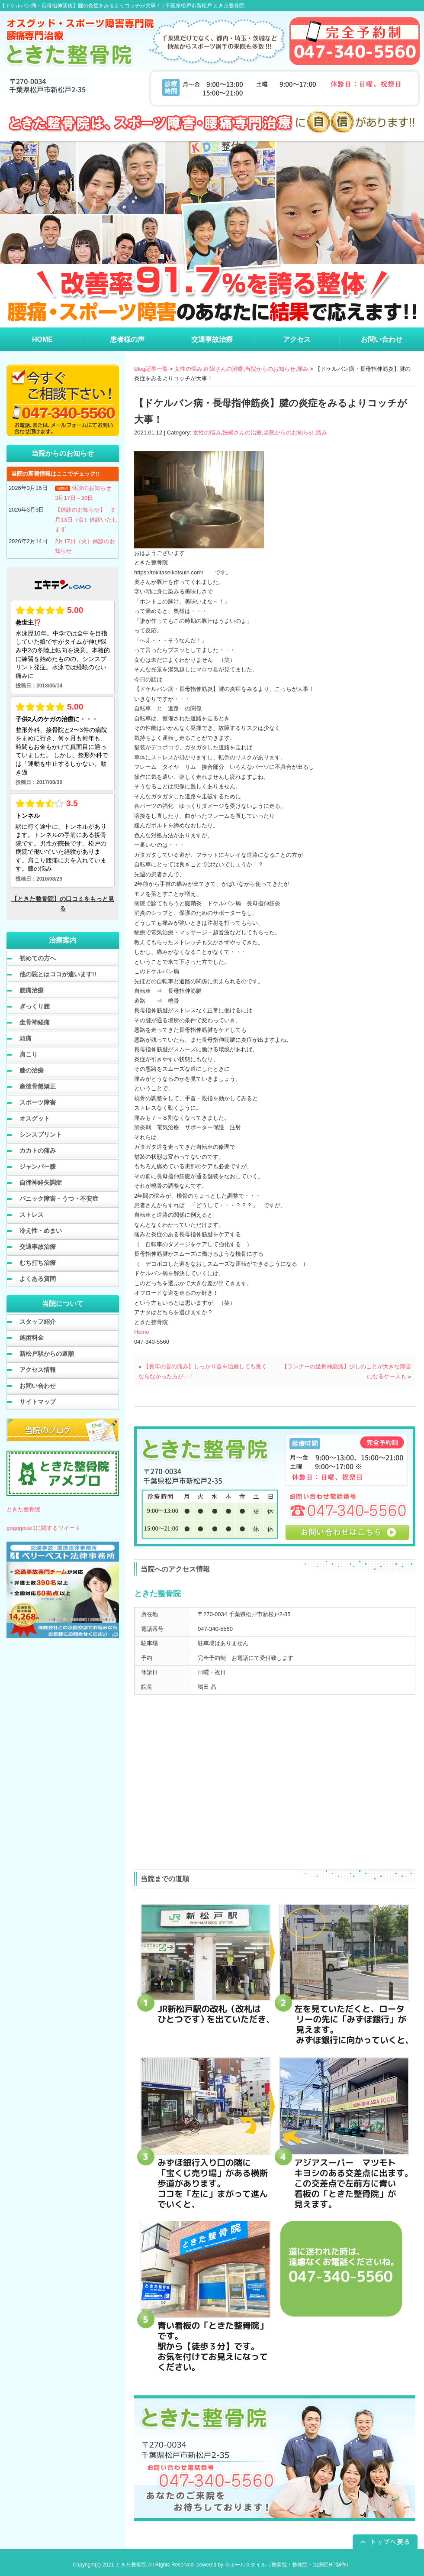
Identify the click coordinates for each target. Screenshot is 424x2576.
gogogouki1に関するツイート (43, 1528)
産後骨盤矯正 (37, 1086)
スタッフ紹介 (37, 1321)
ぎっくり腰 (34, 1006)
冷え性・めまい (40, 1230)
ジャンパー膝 (37, 1166)
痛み (302, 369)
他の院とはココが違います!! (57, 974)
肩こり (28, 1054)
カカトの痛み (37, 1150)
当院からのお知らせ (270, 369)
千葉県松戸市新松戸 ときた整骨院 (204, 6)
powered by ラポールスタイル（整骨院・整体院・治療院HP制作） (273, 2565)
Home (141, 1332)
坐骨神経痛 (34, 1022)
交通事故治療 (37, 1246)
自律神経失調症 (40, 1182)
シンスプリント (40, 1134)
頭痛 (25, 1038)
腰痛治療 (31, 990)
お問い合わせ (37, 1385)
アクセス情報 (37, 1369)
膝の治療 (31, 1070)
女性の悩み (188, 369)
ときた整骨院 (23, 1509)
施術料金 (31, 1337)
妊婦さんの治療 (223, 369)
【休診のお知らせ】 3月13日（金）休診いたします (86, 519)
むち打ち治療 (37, 1262)
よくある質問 (37, 1278)
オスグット (34, 1118)
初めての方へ (37, 958)
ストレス (31, 1214)
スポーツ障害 (37, 1102)
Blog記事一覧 (151, 369)
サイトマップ (37, 1401)
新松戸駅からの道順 (46, 1353)
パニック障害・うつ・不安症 (58, 1198)
